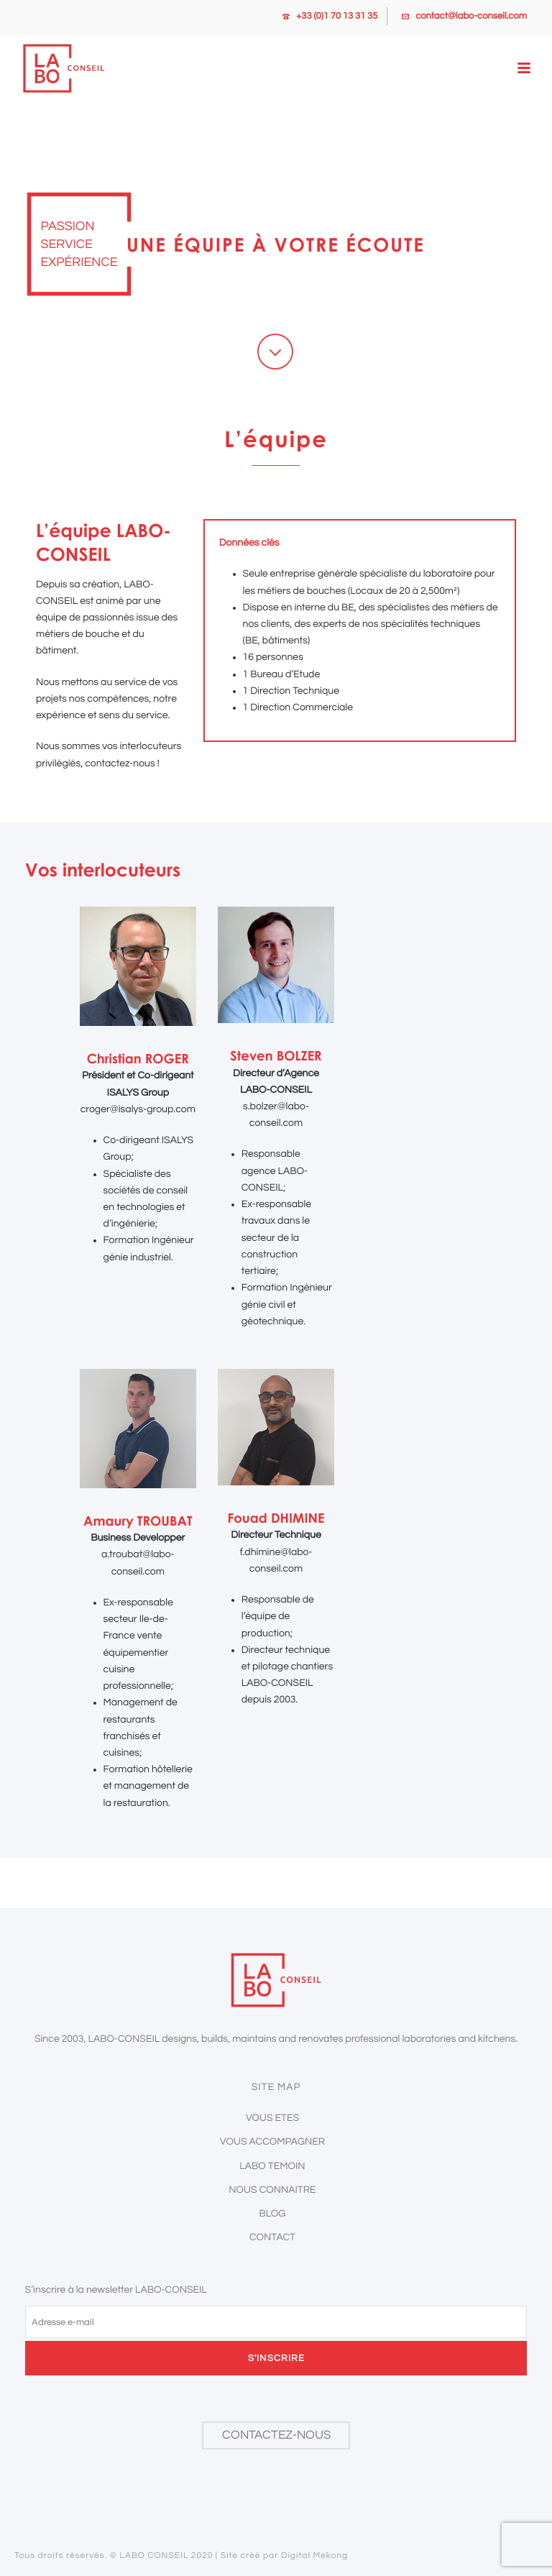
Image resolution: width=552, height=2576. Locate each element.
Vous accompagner (272, 2142)
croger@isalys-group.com (138, 1109)
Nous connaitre (272, 2190)
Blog (272, 2214)
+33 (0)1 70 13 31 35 (336, 16)
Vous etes (272, 2118)
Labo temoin (272, 2166)
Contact (272, 2237)
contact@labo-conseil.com (471, 16)
